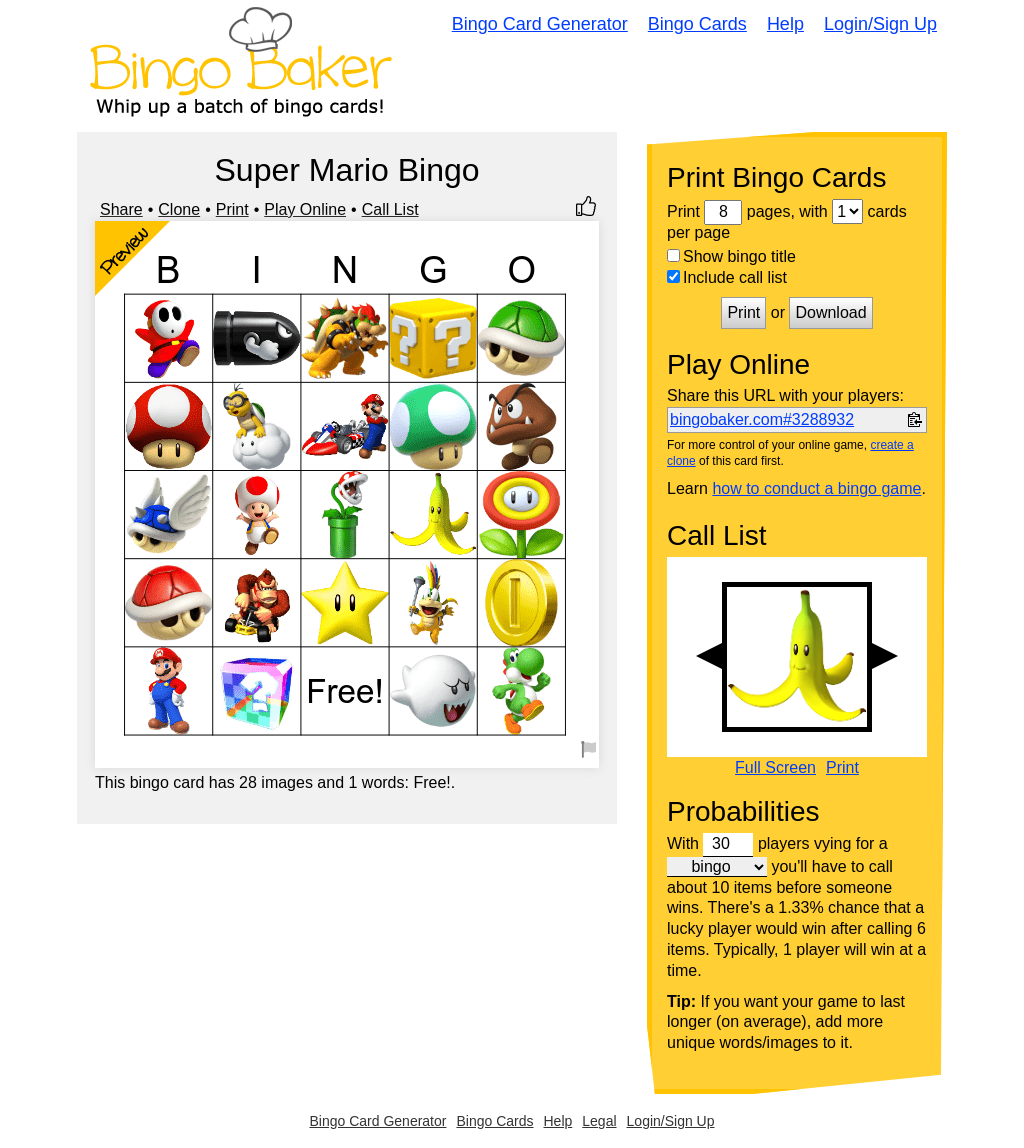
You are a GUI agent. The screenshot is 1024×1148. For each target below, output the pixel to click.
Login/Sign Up (880, 24)
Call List (390, 209)
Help (785, 24)
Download (830, 312)
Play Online (305, 209)
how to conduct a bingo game (816, 488)
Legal (599, 1121)
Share (121, 209)
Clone (179, 209)
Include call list (727, 277)
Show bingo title (731, 256)
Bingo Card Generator (540, 24)
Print (232, 209)
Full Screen (775, 768)
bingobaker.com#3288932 (762, 419)
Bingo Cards (697, 24)
